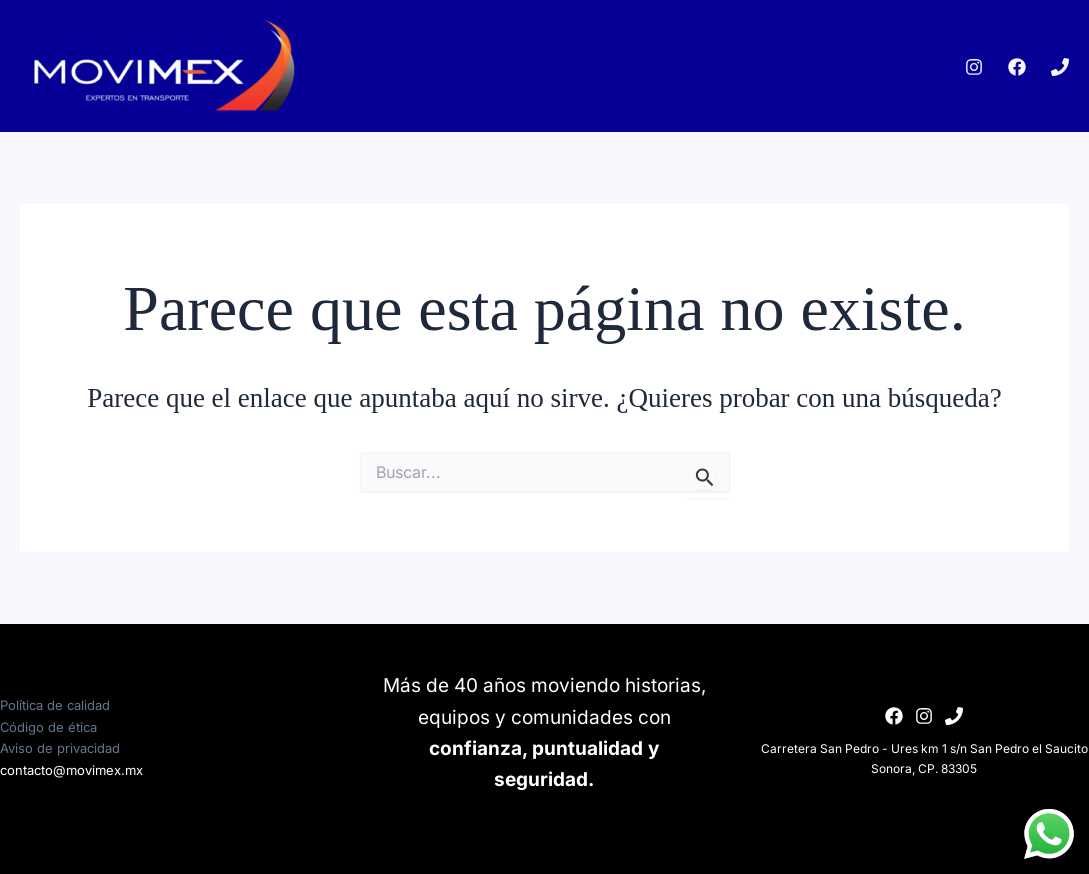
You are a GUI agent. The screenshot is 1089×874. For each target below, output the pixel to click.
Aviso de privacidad (60, 748)
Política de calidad (55, 705)
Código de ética (49, 727)
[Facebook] (1017, 67)
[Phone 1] (1060, 67)
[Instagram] (974, 67)
